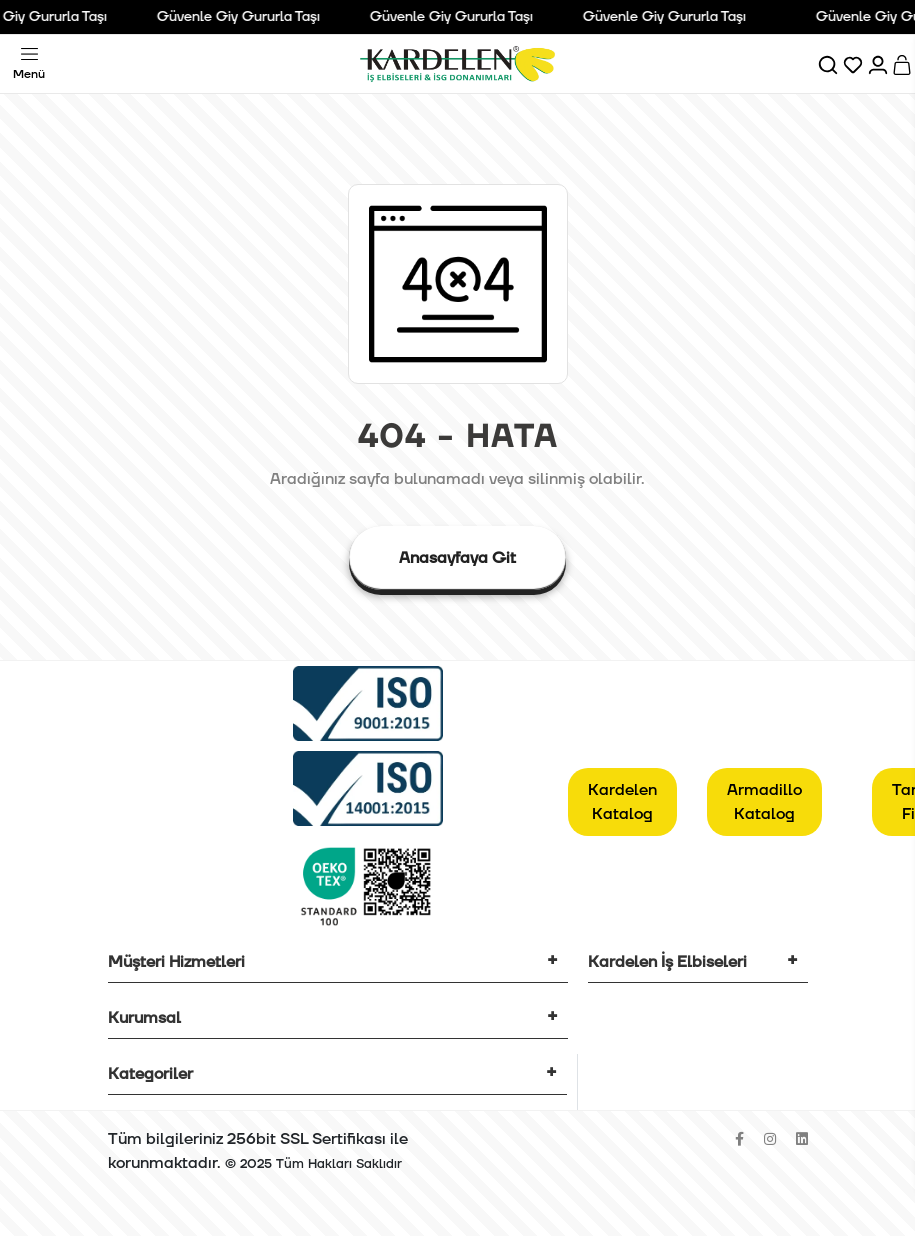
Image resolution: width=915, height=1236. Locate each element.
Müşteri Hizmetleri (176, 962)
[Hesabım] (879, 64)
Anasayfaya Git (457, 558)
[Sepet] (903, 64)
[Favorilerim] (854, 64)
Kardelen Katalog (622, 802)
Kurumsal (144, 1018)
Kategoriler (150, 1074)
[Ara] (829, 64)
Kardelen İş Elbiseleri (667, 962)
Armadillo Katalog (764, 802)
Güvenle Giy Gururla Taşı (250, 17)
